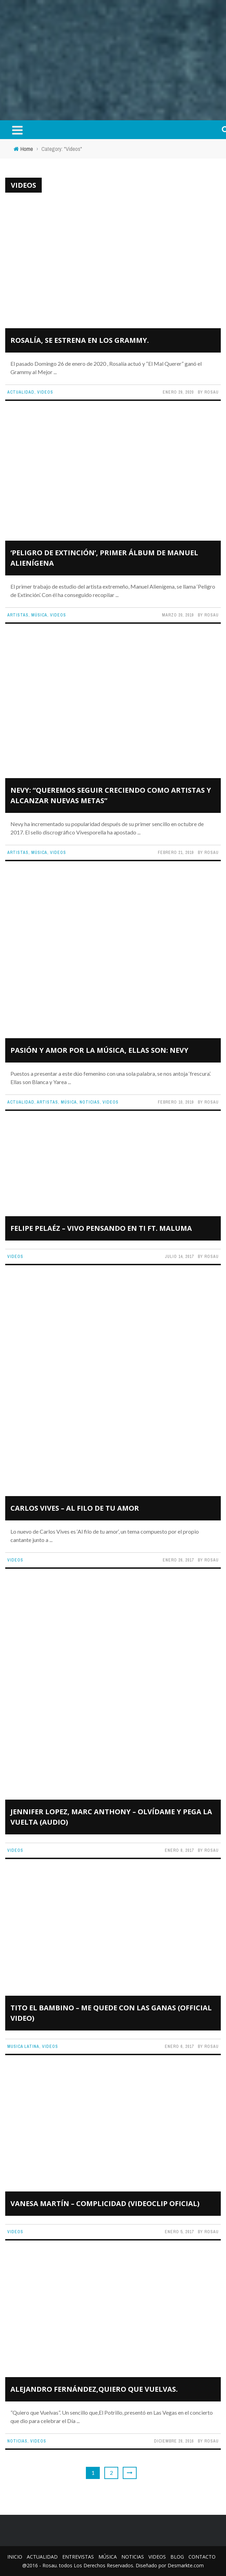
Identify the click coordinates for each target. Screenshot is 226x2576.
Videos (45, 392)
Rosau (211, 392)
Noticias (90, 1102)
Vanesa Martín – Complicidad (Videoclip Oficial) (105, 2203)
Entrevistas (78, 2556)
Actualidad (20, 392)
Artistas (18, 615)
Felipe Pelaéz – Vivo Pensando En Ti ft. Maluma (101, 1228)
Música (39, 615)
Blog (177, 2556)
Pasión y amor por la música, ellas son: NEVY (99, 1050)
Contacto (202, 2556)
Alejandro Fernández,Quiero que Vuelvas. (94, 2389)
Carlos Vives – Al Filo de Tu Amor (74, 1508)
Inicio (14, 2556)
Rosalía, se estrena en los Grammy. (79, 340)
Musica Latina (23, 2046)
